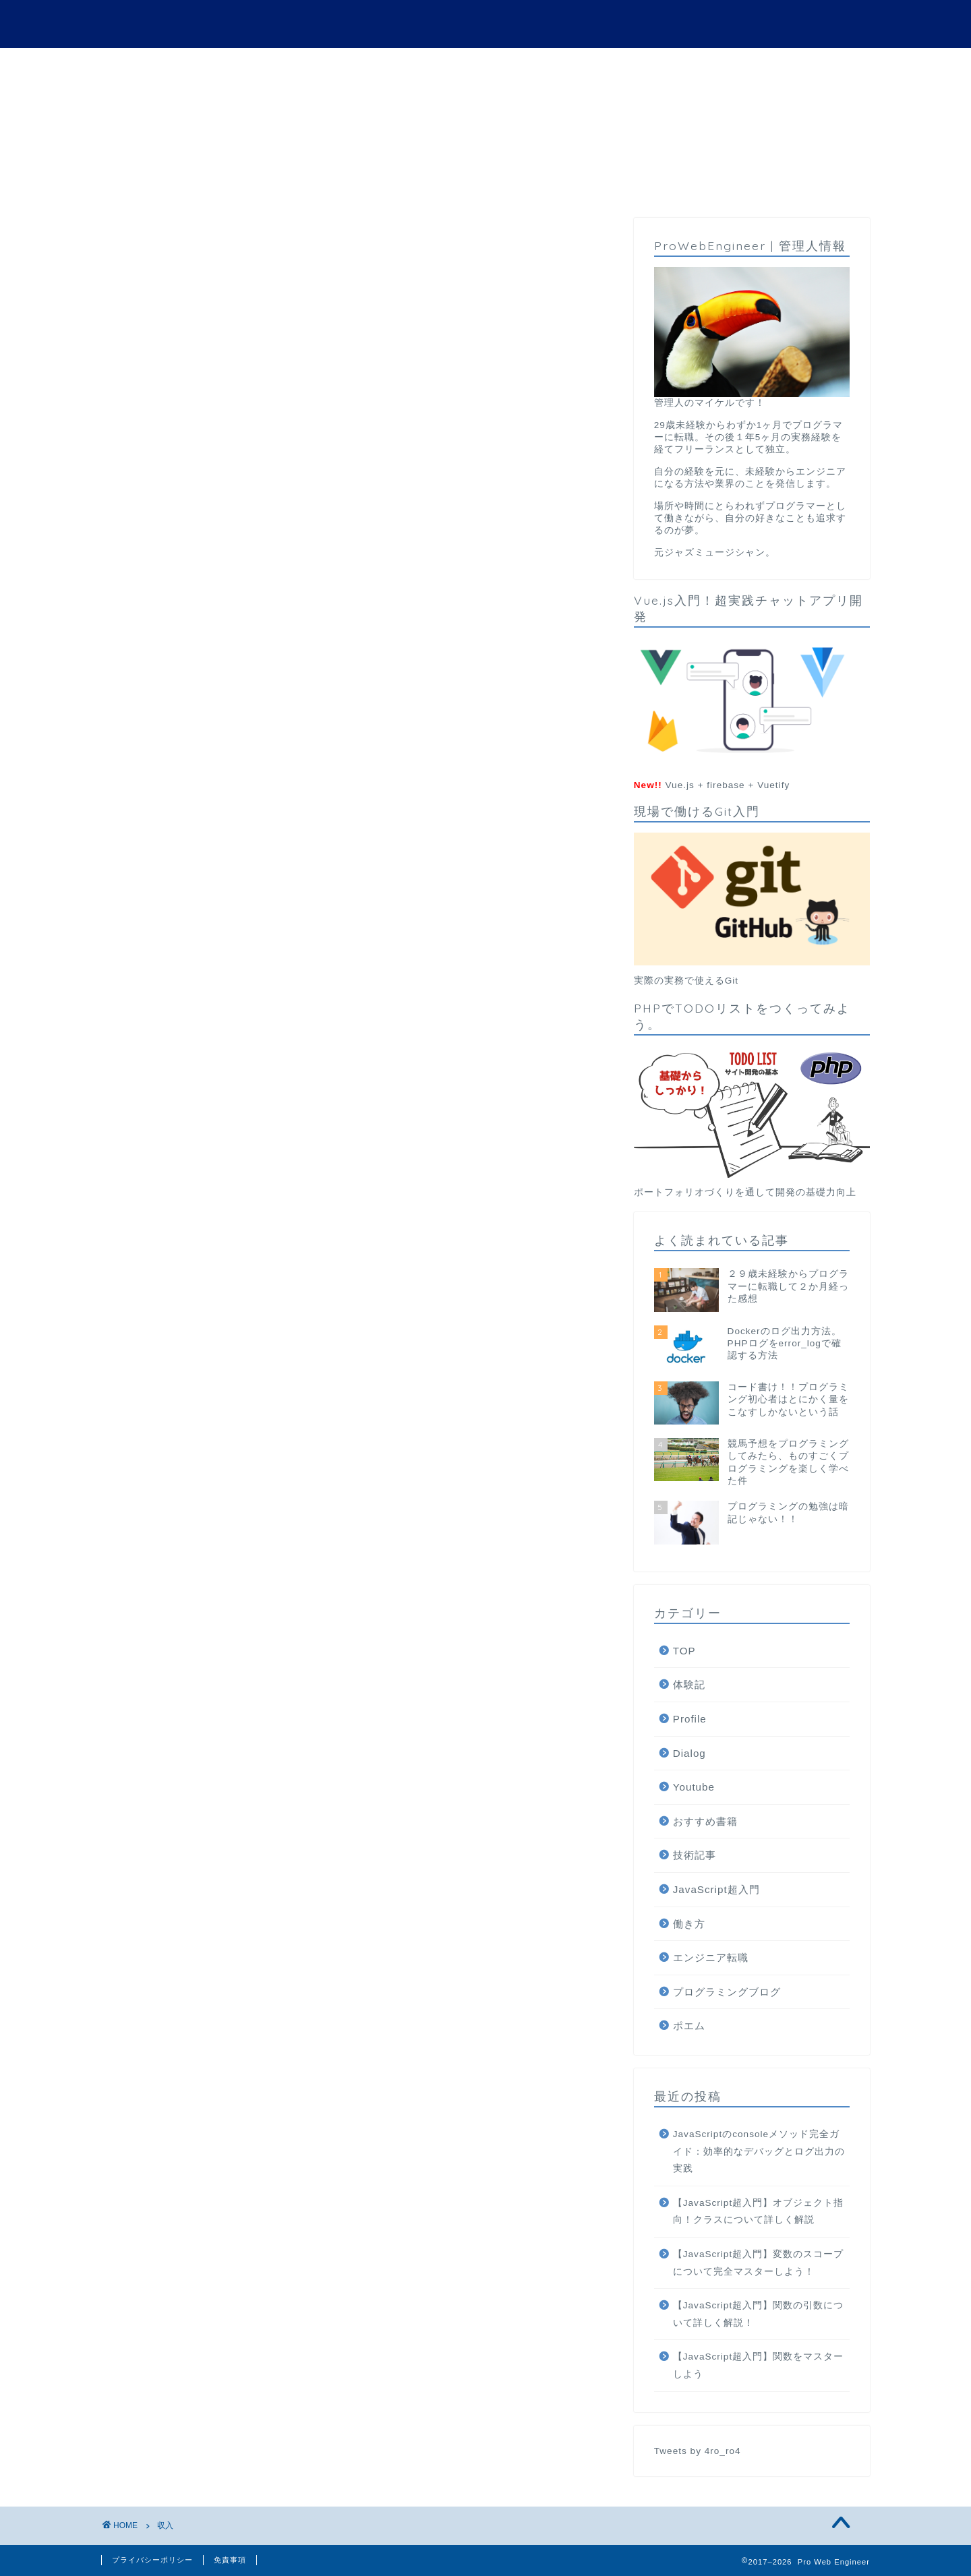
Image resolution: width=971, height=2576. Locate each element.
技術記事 (694, 1855)
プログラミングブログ (727, 1992)
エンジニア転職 (710, 1958)
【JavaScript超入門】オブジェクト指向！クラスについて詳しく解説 (758, 2211)
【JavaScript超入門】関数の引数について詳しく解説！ (758, 2315)
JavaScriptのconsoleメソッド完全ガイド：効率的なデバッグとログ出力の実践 (759, 2152)
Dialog (689, 1753)
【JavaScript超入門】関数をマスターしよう (758, 2366)
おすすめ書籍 (705, 1822)
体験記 (689, 1685)
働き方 (689, 1923)
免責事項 (230, 2560)
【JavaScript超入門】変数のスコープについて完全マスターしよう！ (758, 2263)
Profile (690, 1719)
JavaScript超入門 (716, 1890)
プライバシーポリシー (152, 2560)
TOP (684, 1651)
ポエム (689, 2026)
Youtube (694, 1787)
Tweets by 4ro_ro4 (697, 2451)
